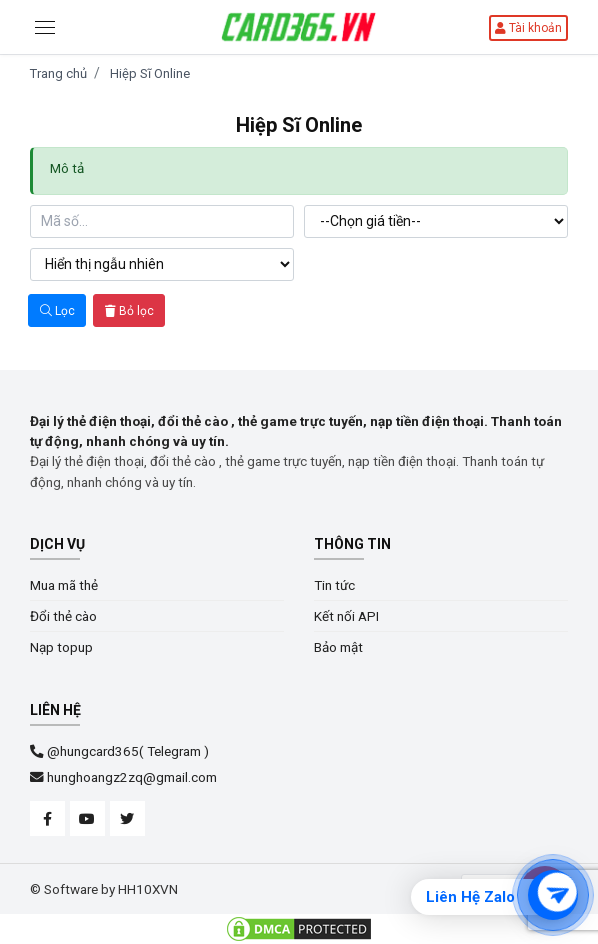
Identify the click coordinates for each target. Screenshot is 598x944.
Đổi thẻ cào (63, 616)
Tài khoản (528, 28)
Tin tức (334, 585)
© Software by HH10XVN (104, 889)
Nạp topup (61, 647)
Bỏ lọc (129, 311)
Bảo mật (338, 647)
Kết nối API (346, 616)
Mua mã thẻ (64, 585)
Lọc (57, 311)
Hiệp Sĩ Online (150, 73)
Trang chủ (58, 73)
